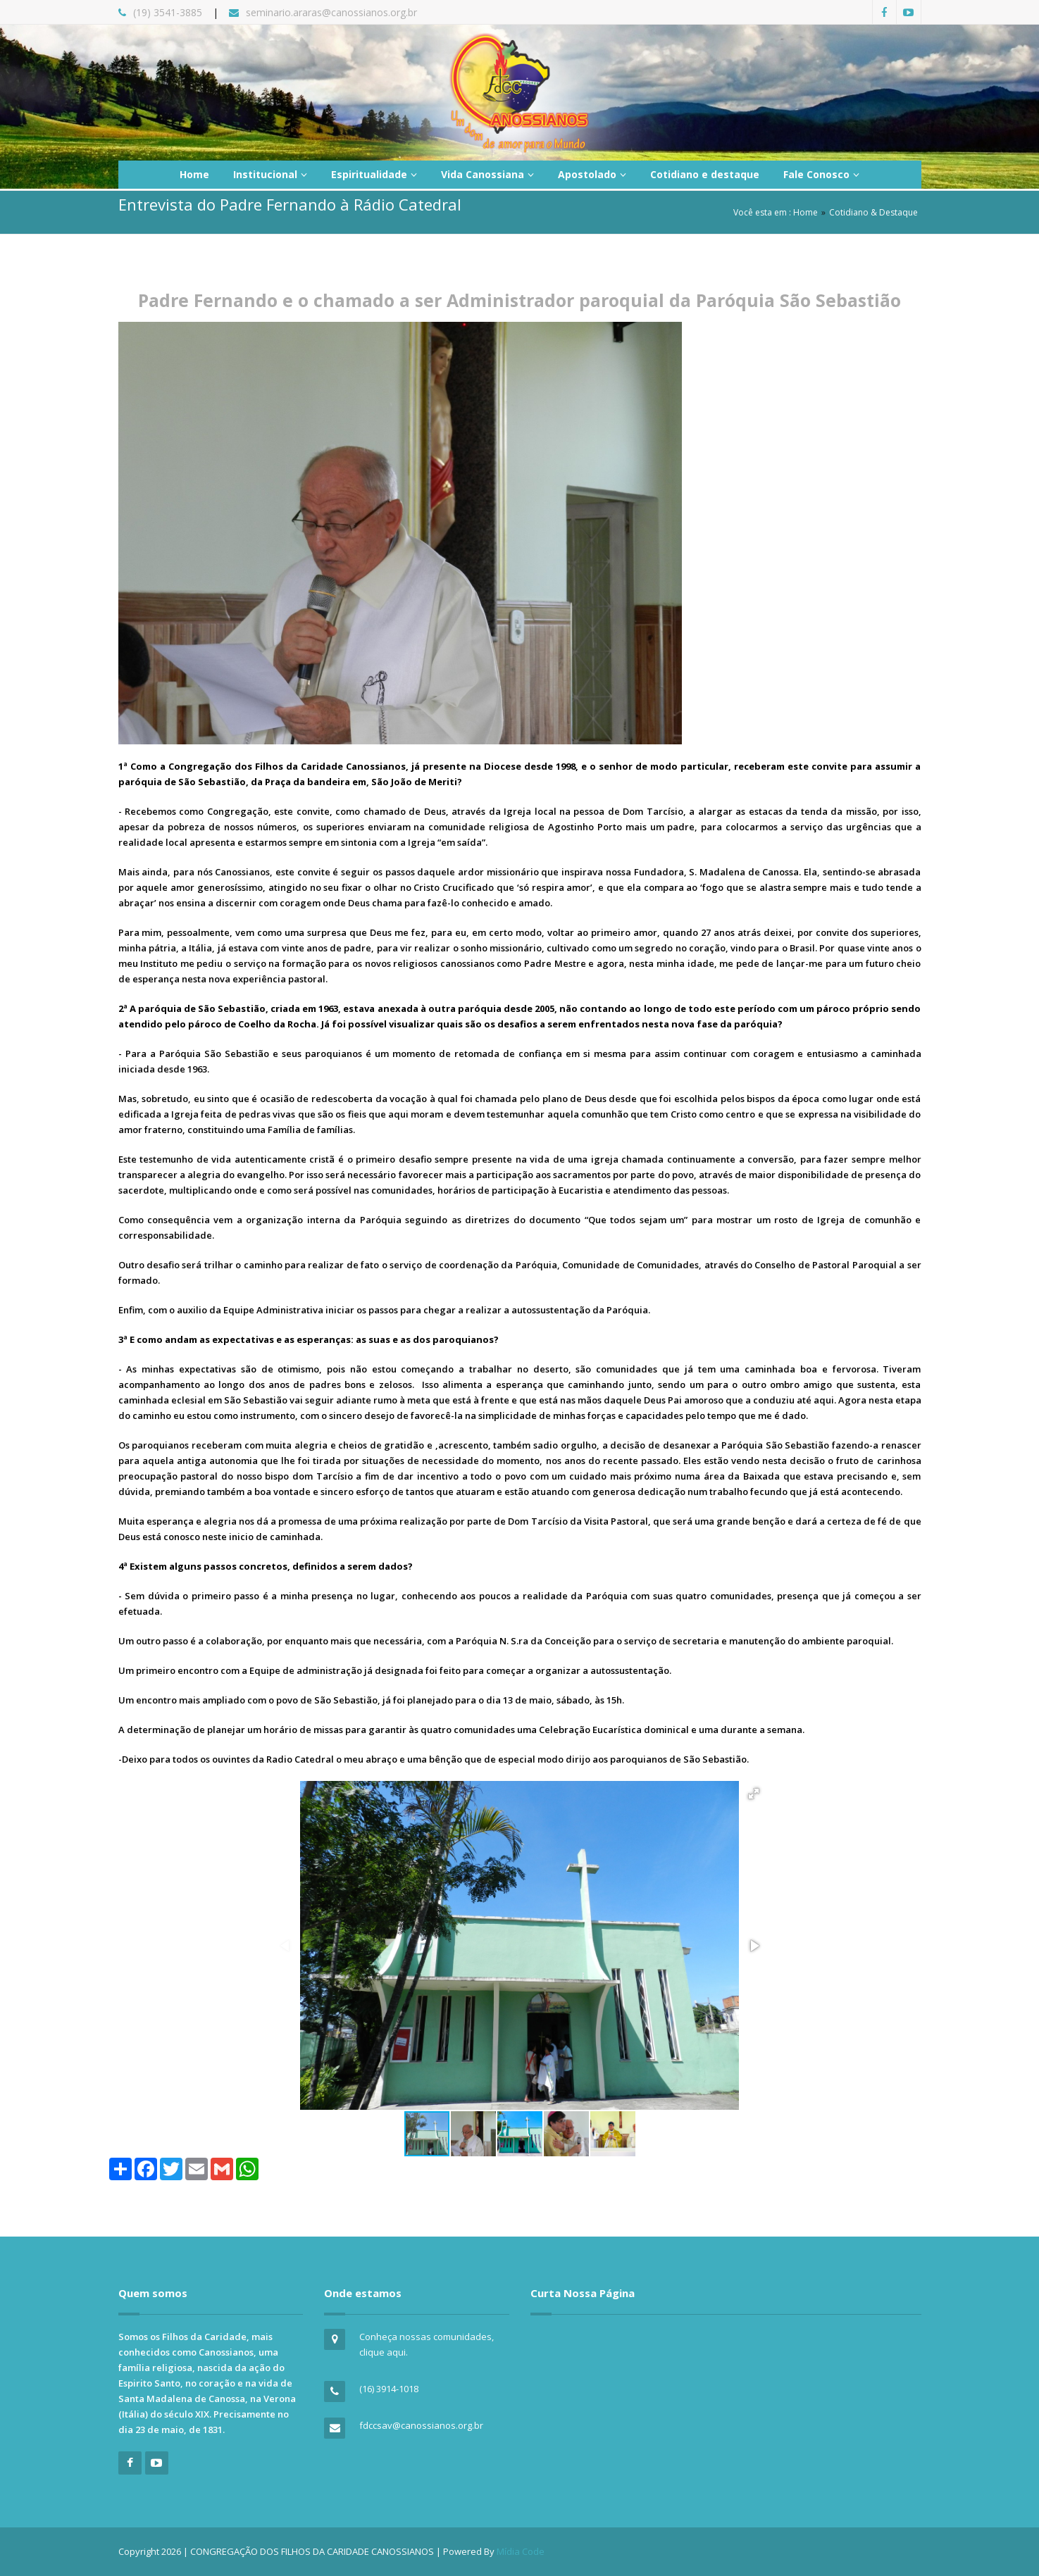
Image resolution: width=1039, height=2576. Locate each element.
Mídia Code (521, 2551)
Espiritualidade (374, 174)
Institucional (270, 174)
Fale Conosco (821, 174)
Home (194, 174)
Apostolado (592, 174)
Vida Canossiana (487, 174)
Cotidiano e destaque (704, 174)
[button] (753, 1793)
